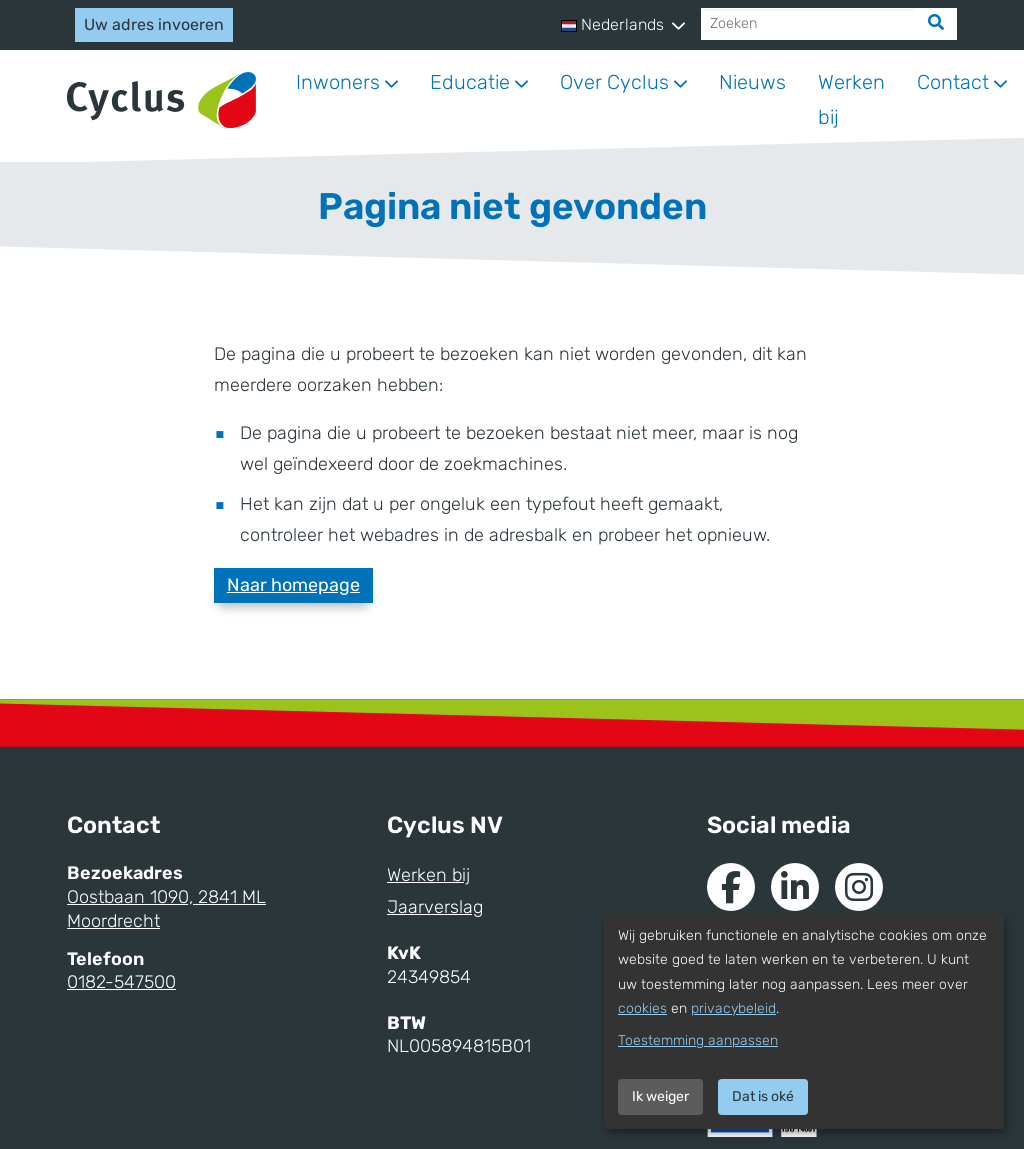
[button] (623, 25)
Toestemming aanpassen (698, 1040)
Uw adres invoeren (154, 24)
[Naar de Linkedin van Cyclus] (795, 887)
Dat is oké (763, 1096)
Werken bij (851, 99)
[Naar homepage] (161, 100)
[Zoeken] (808, 24)
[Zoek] (936, 24)
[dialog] (804, 1021)
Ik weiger (660, 1096)
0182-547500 (121, 982)
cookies (642, 1008)
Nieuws (752, 82)
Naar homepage (293, 585)
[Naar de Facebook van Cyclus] (731, 887)
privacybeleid (733, 1008)
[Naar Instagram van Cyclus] (859, 887)
